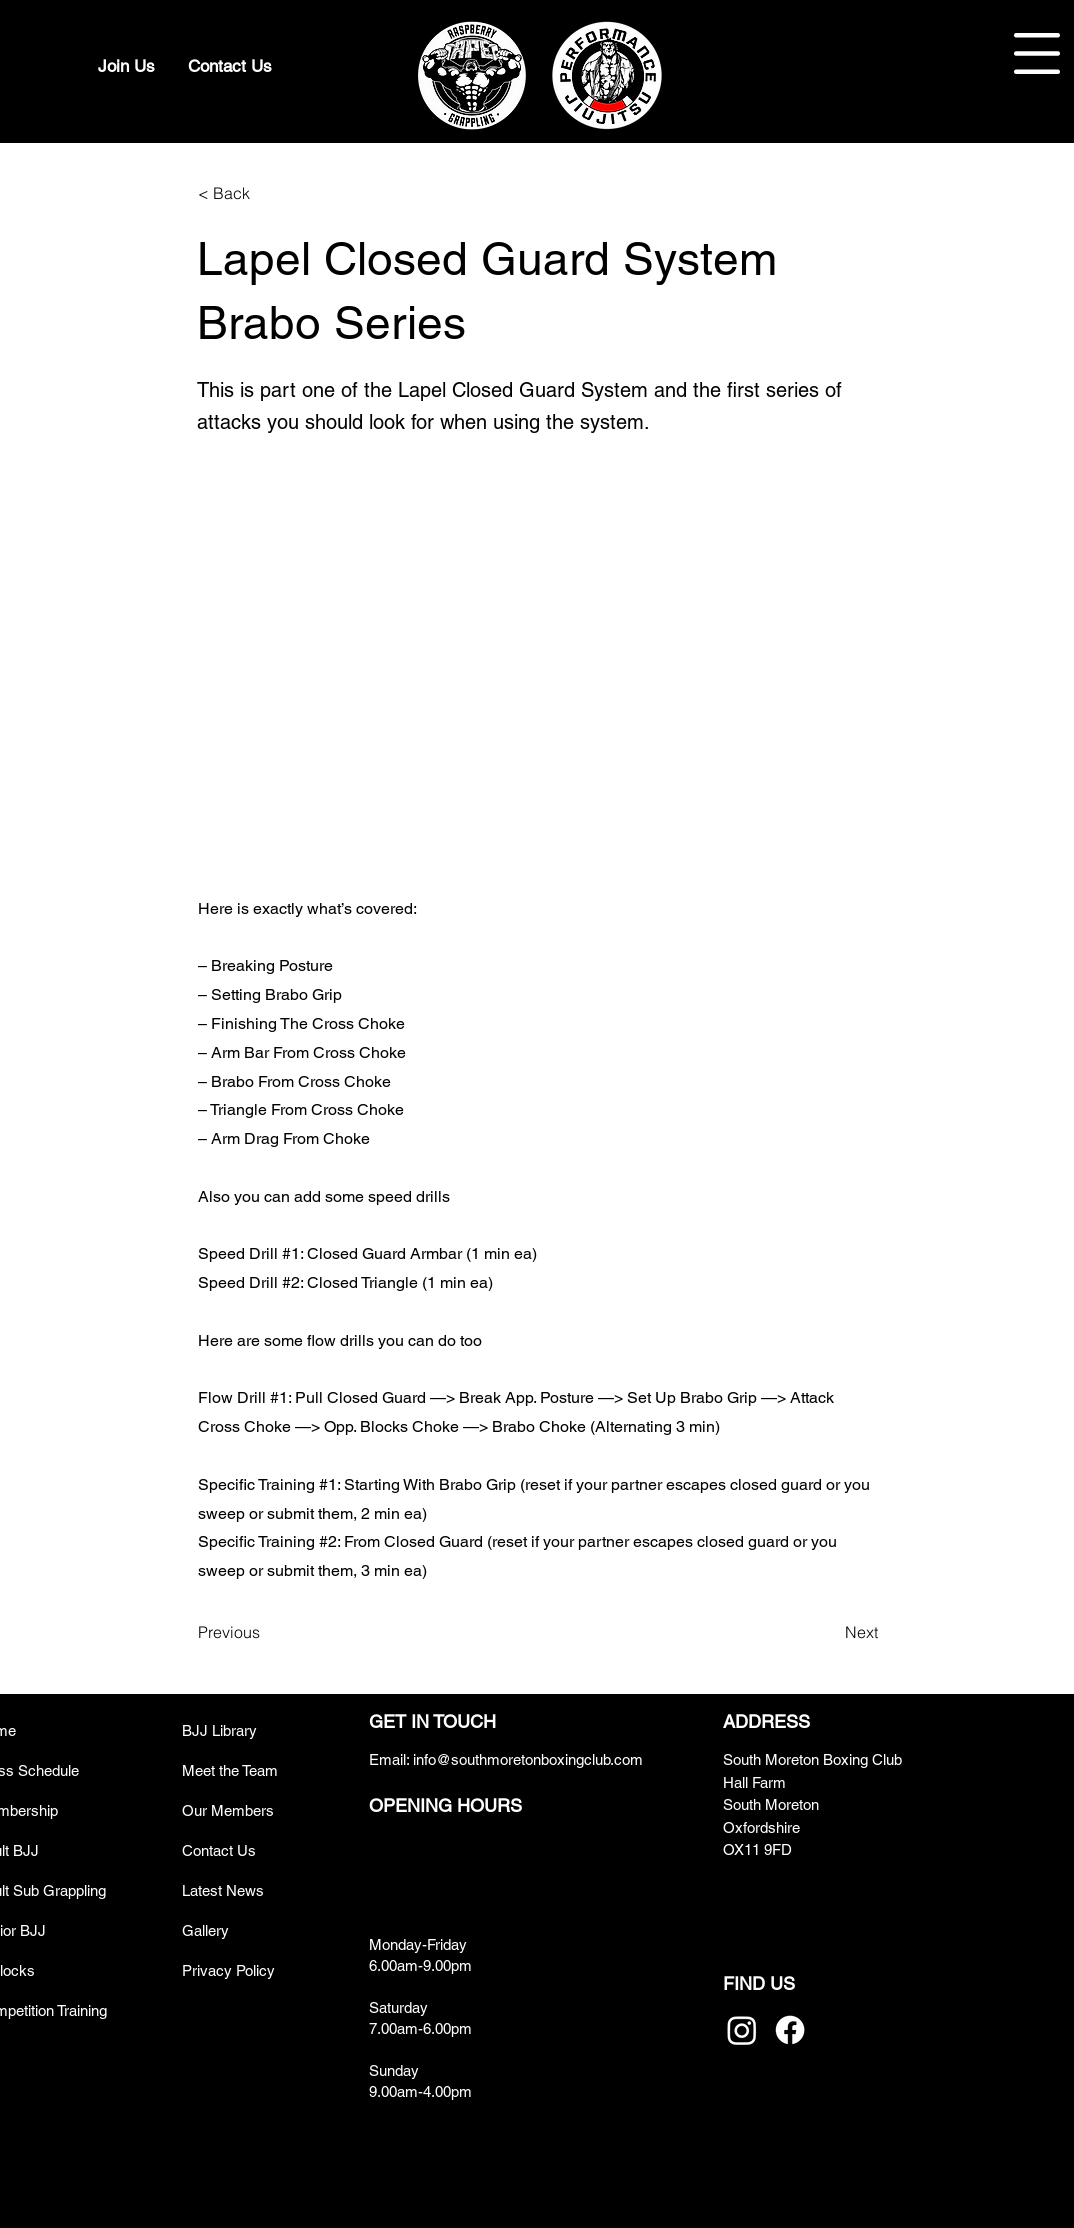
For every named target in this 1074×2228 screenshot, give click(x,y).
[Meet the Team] (253, 1770)
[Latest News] (253, 1890)
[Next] (828, 1632)
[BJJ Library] (253, 1730)
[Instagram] (742, 2030)
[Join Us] (126, 66)
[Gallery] (253, 1930)
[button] (1037, 53)
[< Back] (264, 193)
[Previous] (264, 1632)
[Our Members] (253, 1810)
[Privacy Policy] (253, 1970)
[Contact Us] (230, 66)
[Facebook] (790, 2030)
